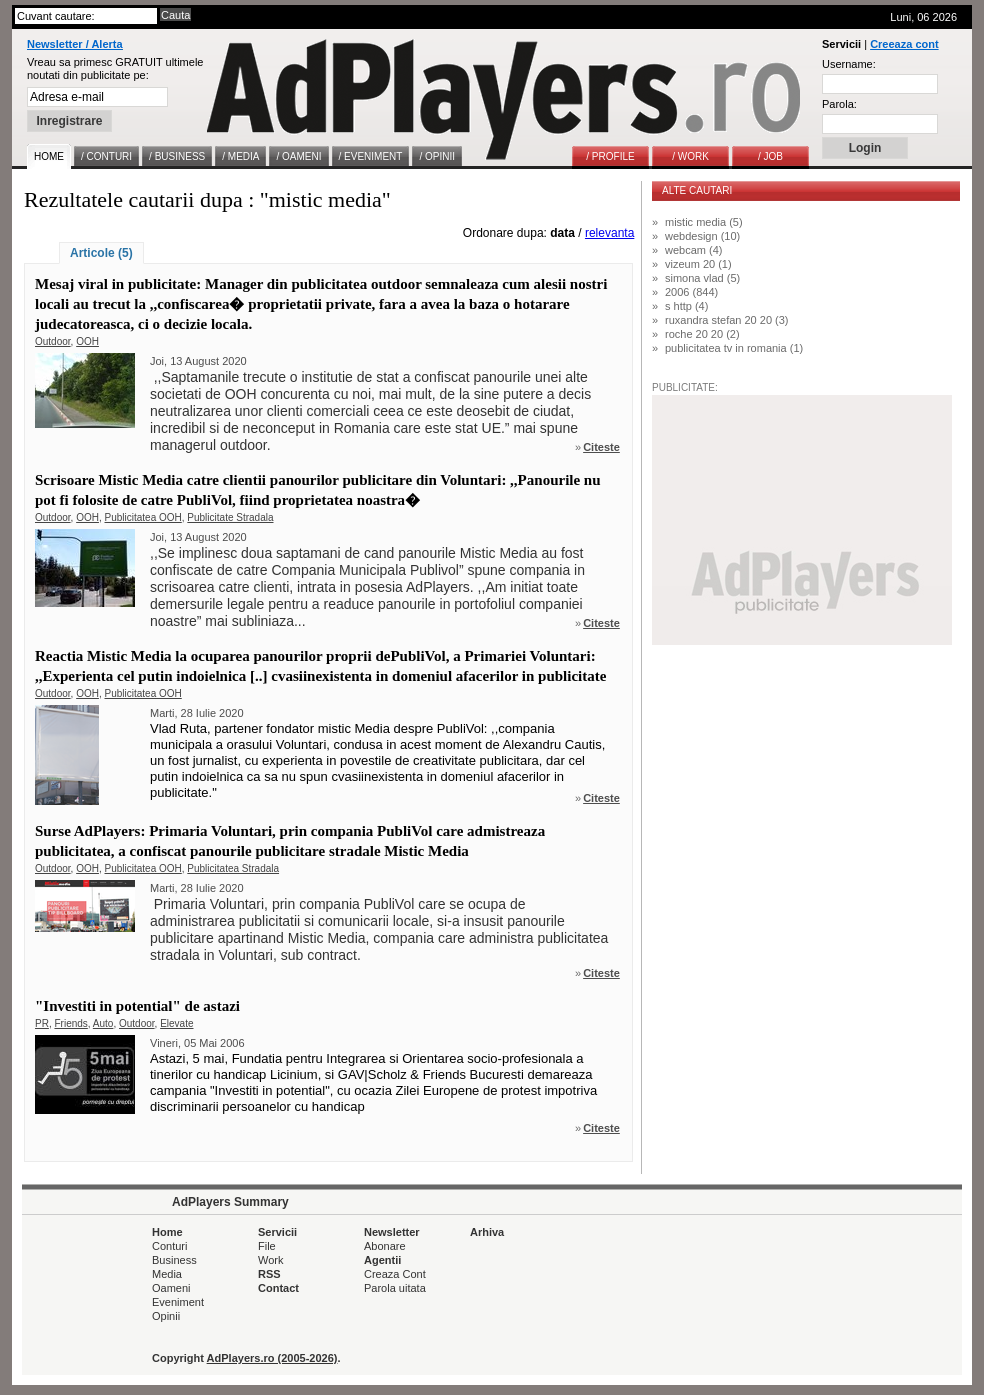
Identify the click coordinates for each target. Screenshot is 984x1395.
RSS (269, 1274)
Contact (278, 1288)
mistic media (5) (704, 222)
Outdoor (53, 341)
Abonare (385, 1246)
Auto (103, 1023)
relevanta (609, 233)
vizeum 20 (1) (698, 264)
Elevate (176, 1023)
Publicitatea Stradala (233, 868)
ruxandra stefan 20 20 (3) (727, 320)
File (267, 1246)
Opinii (166, 1316)
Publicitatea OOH (143, 517)
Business (174, 1260)
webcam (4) (693, 250)
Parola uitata (395, 1288)
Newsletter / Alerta (75, 44)
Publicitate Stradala (230, 517)
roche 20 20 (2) (702, 334)
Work (270, 1260)
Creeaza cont (904, 44)
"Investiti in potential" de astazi (137, 1006)
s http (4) (686, 306)
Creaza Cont (395, 1274)
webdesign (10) (702, 236)
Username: (849, 64)
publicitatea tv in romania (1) (734, 348)
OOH (87, 341)
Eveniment (178, 1302)
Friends (70, 1023)
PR (42, 1023)
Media (167, 1274)
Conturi (169, 1246)
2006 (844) (691, 292)
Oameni (171, 1288)
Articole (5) (101, 253)
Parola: (839, 104)
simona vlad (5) (702, 278)
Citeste (601, 447)
